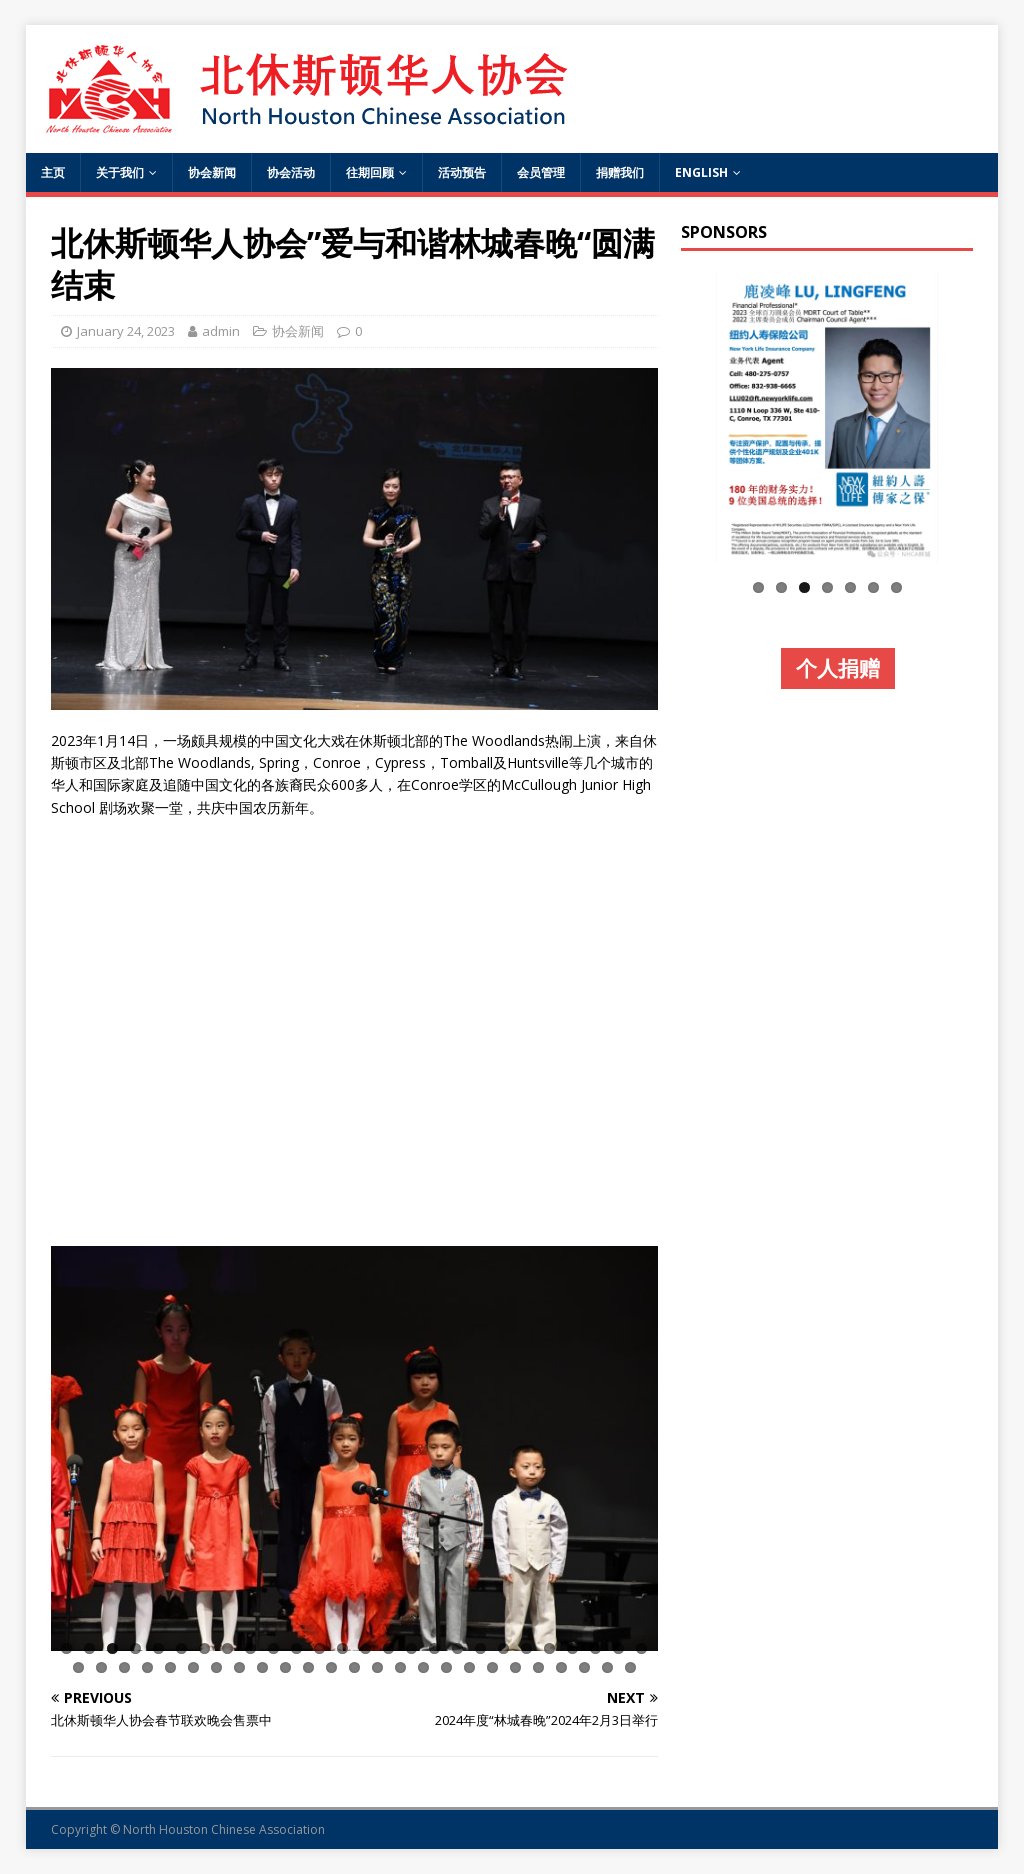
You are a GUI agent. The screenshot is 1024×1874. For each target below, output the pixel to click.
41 (400, 1667)
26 (641, 1648)
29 (124, 1667)
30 (147, 1667)
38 (331, 1667)
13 (342, 1648)
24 (595, 1648)
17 (434, 1648)
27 (78, 1667)
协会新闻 (212, 172)
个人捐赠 (838, 668)
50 (607, 1667)
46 (515, 1667)
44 (469, 1667)
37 (308, 1667)
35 (262, 1667)
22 (549, 1648)
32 (193, 1667)
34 (239, 1667)
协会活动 (291, 172)
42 (423, 1667)
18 (457, 1648)
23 (572, 1648)
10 (273, 1648)
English (701, 172)
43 (446, 1667)
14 (365, 1648)
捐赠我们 (620, 172)
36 (285, 1667)
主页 (53, 172)
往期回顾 (370, 172)
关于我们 (120, 172)
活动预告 (462, 172)
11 (296, 1648)
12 (319, 1648)
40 (377, 1667)
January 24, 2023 (126, 331)
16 (411, 1648)
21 (526, 1648)
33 (216, 1667)
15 (388, 1648)
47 (538, 1667)
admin (221, 331)
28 (101, 1667)
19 (480, 1648)
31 (170, 1667)
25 (618, 1648)
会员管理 (541, 172)
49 (584, 1667)
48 (561, 1667)
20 (503, 1648)
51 (630, 1667)
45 (492, 1667)
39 (354, 1667)
